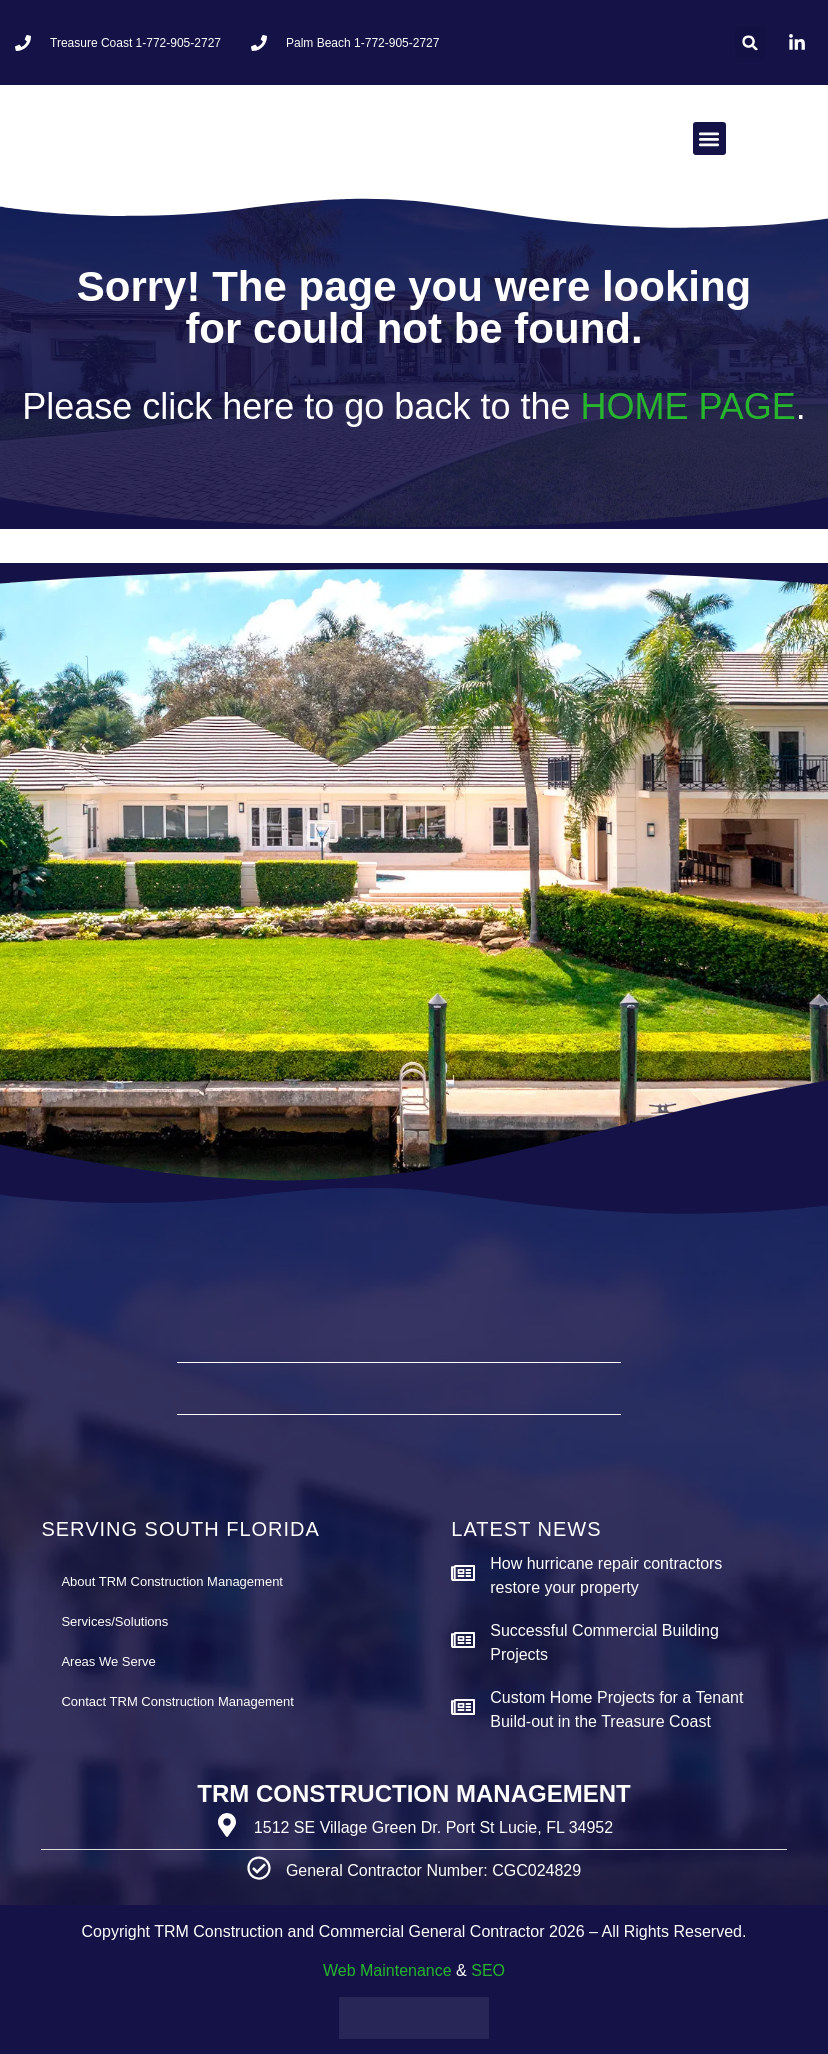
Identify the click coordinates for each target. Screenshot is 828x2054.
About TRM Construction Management (172, 1581)
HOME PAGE (687, 406)
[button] (750, 42)
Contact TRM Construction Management (177, 1701)
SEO (488, 1970)
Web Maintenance (387, 1970)
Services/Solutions (114, 1621)
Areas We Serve (108, 1661)
